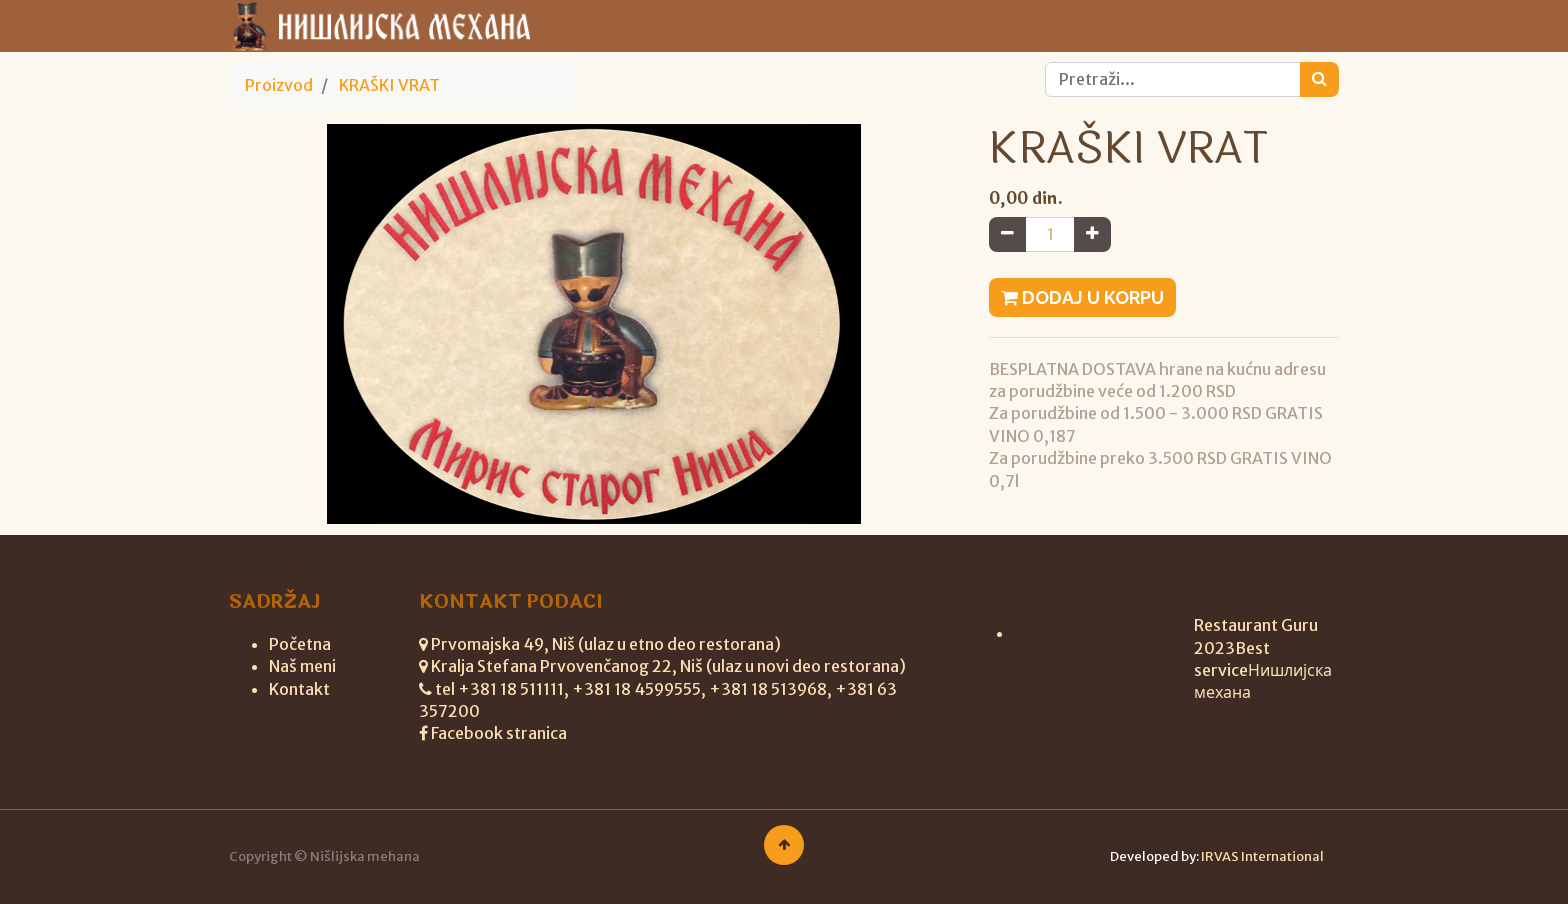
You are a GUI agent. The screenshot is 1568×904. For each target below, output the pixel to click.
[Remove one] (1007, 234)
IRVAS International (1262, 856)
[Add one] (1092, 234)
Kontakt (299, 689)
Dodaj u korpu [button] (1082, 297)
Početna (300, 644)
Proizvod (279, 85)
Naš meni (302, 666)
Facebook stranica (499, 733)
